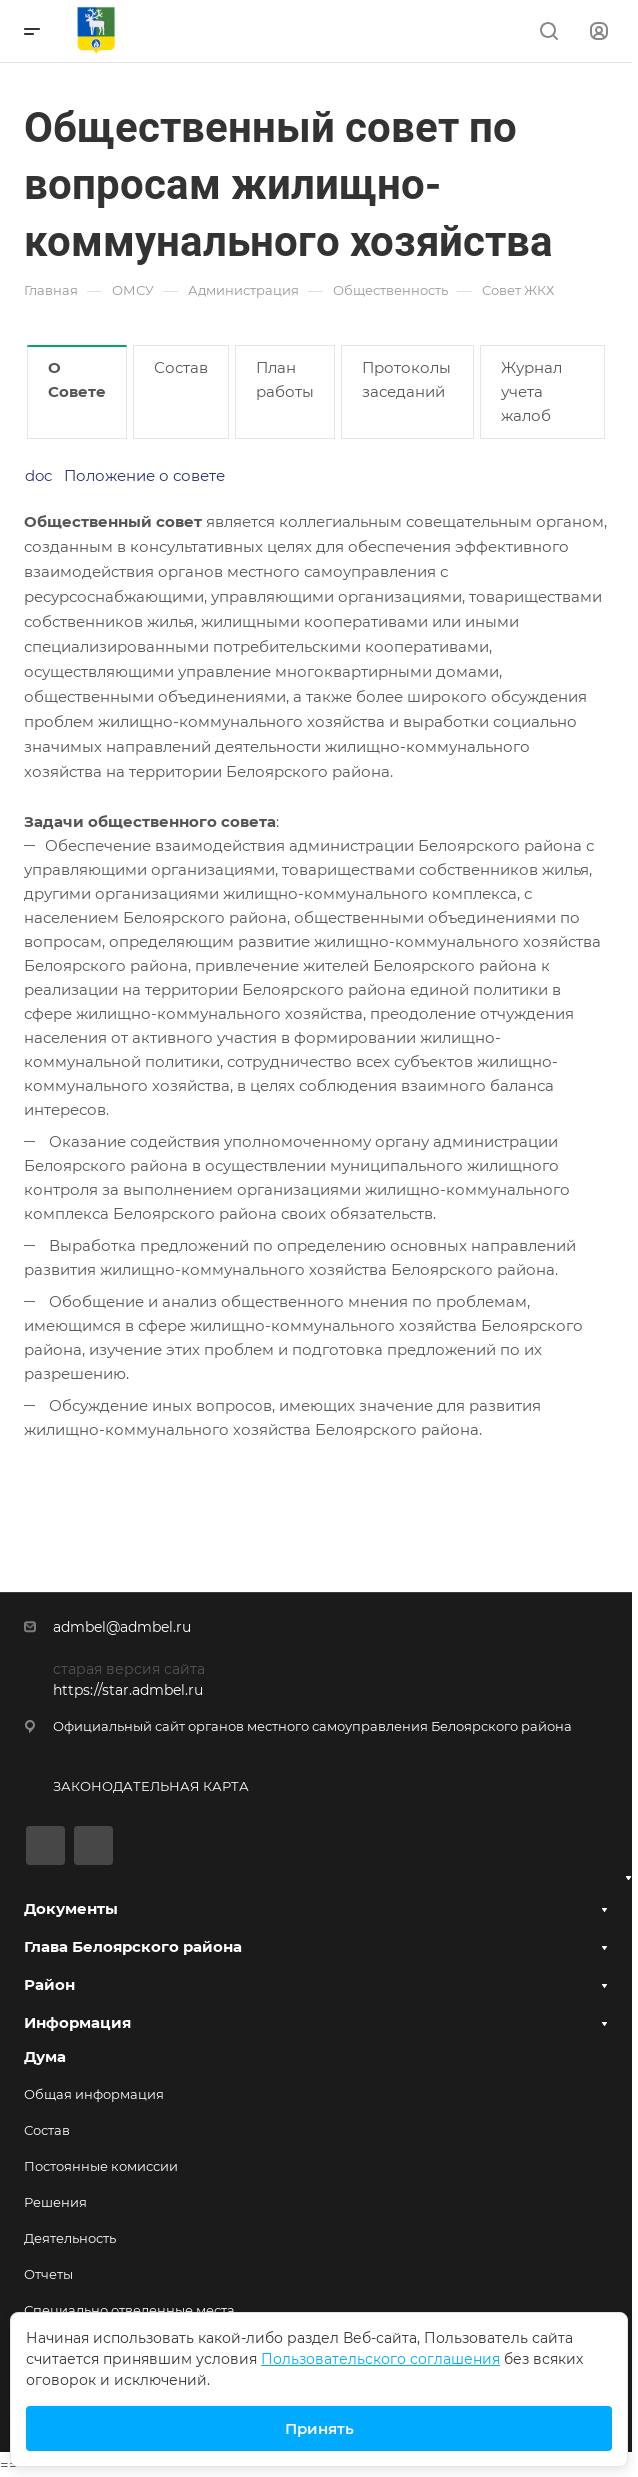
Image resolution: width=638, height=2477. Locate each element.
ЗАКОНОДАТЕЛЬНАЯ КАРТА (151, 1786)
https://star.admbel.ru (128, 1690)
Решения (55, 2202)
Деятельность (70, 2238)
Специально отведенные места (129, 2310)
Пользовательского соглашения (380, 2359)
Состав (47, 2130)
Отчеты (48, 2274)
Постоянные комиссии (101, 2166)
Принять (319, 2428)
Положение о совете (144, 475)
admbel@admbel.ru (122, 1627)
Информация (77, 2022)
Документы (71, 1908)
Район (49, 1984)
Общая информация (94, 2094)
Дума (45, 2056)
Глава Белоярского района (133, 1946)
